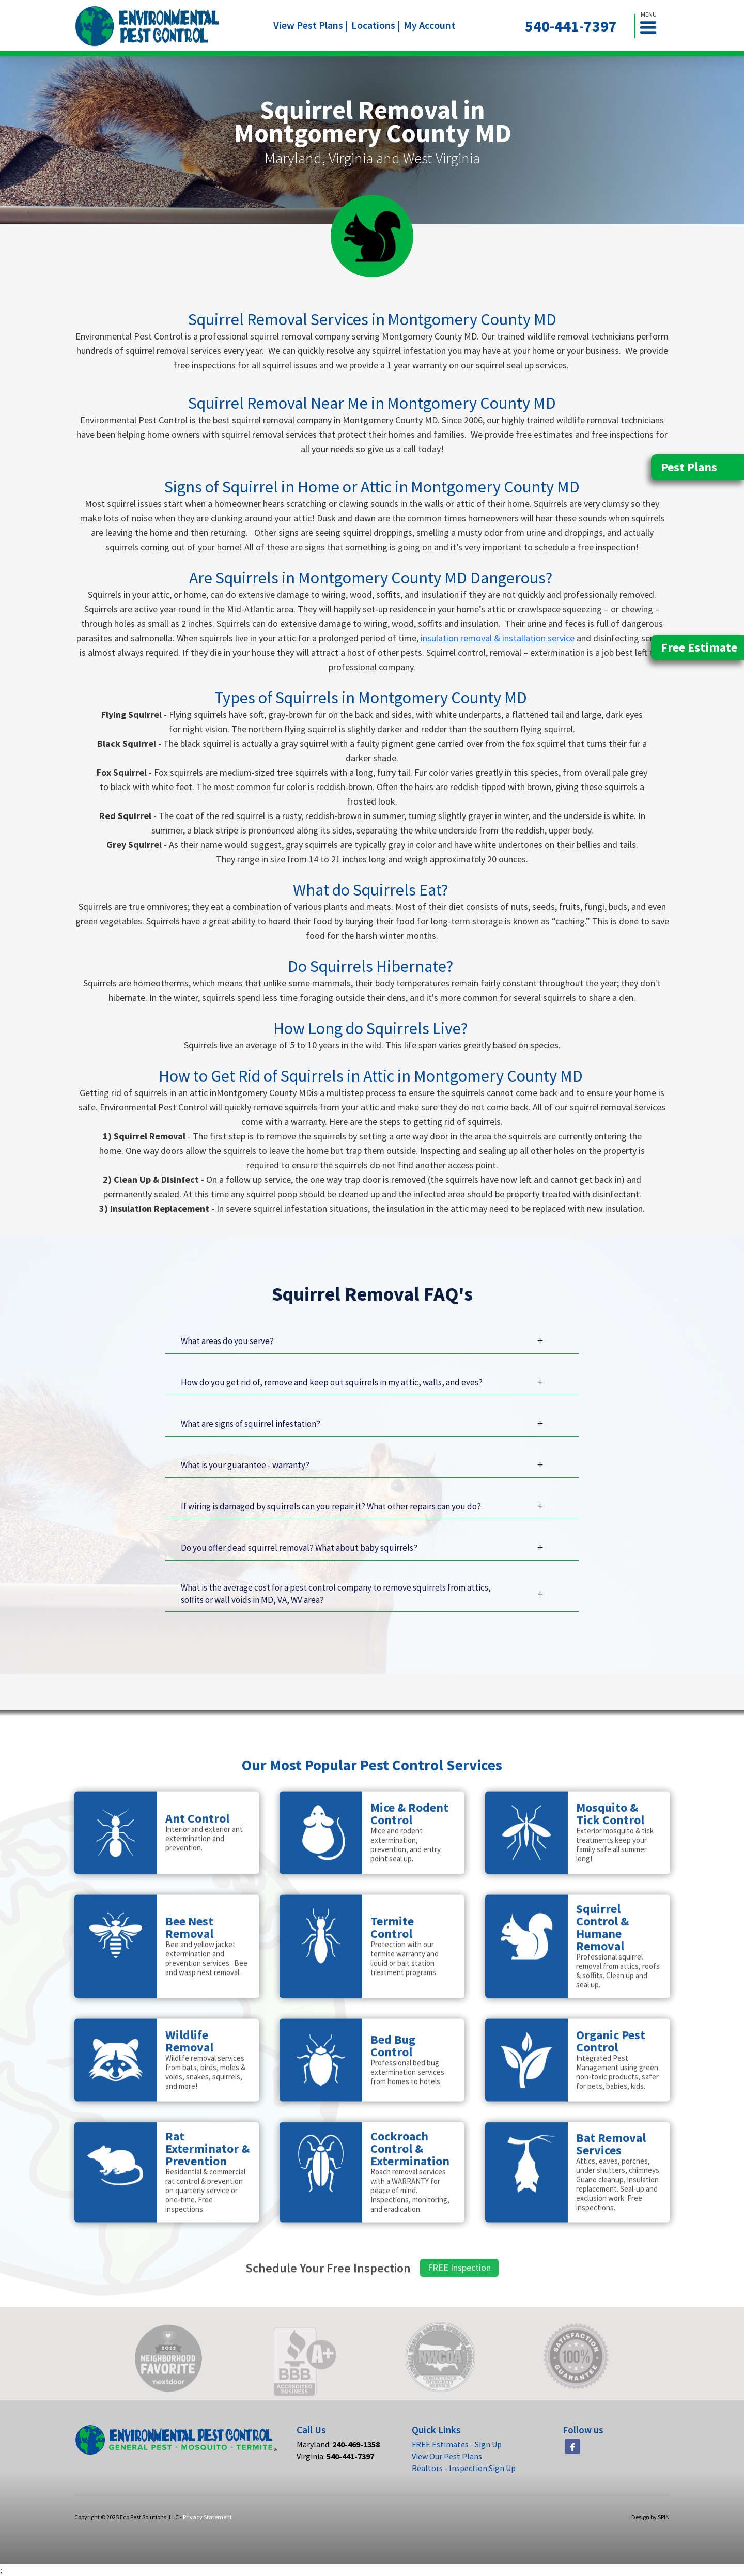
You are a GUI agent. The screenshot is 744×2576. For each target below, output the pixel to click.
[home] (147, 26)
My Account (429, 25)
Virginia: (335, 2456)
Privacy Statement (207, 2517)
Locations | (375, 25)
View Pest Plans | (310, 25)
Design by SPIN (650, 2517)
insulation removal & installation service (498, 638)
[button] (653, 26)
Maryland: (338, 2444)
